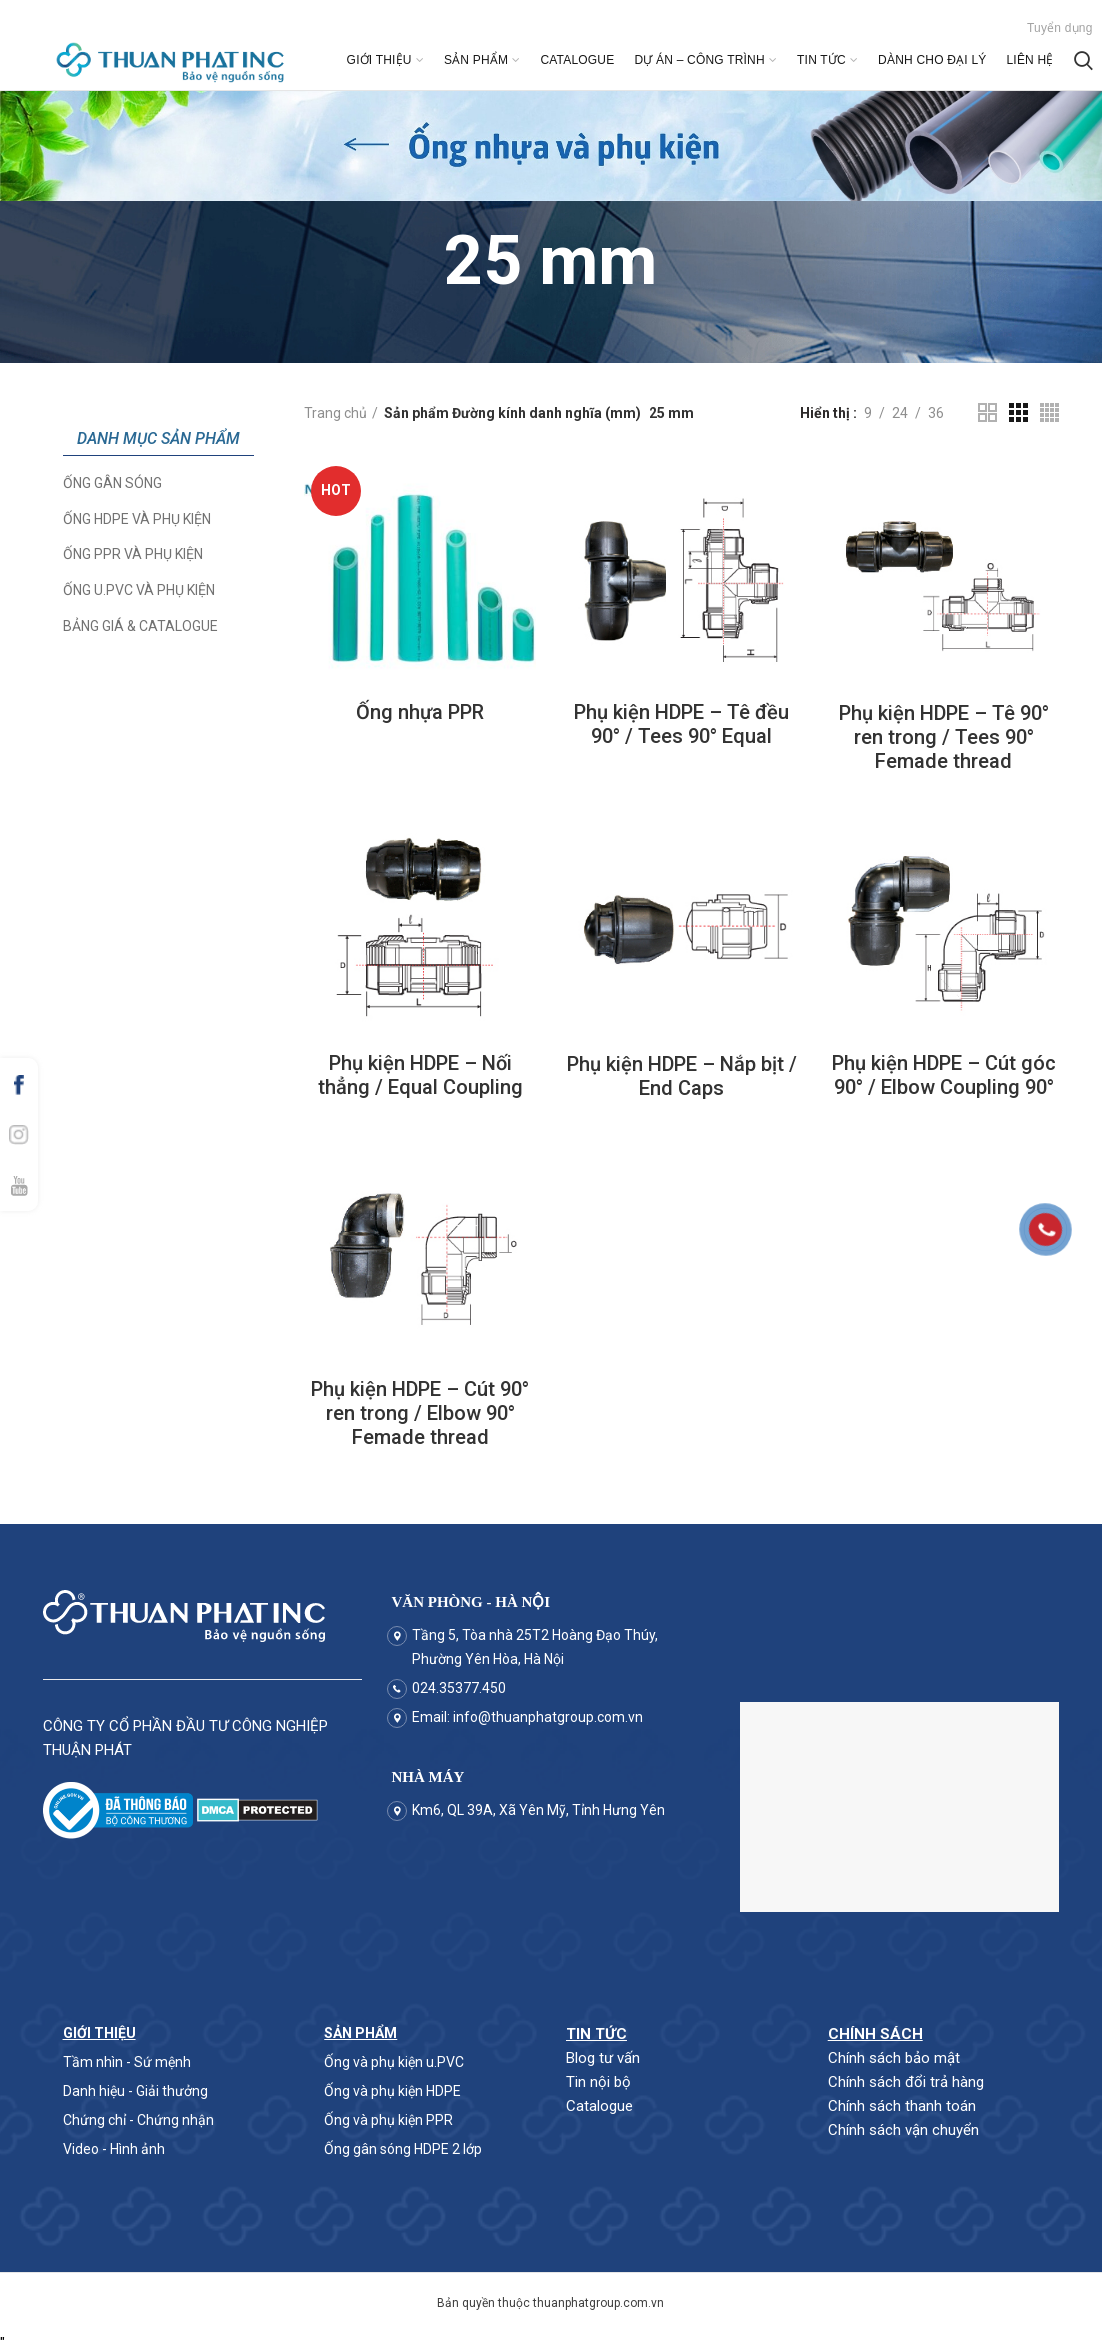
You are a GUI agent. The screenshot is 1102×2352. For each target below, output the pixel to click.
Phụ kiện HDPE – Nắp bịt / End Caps (682, 1076)
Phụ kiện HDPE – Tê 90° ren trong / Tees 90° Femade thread (944, 737)
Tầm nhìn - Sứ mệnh (127, 2062)
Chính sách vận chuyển (903, 2130)
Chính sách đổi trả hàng (906, 2082)
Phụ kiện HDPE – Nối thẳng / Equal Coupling (420, 1075)
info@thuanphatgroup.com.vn (548, 1717)
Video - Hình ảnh (114, 2149)
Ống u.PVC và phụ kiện (139, 590)
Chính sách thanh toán (902, 2106)
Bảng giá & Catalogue (140, 626)
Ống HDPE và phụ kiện (137, 519)
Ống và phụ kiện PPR (388, 2120)
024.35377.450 (459, 1688)
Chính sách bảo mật (894, 2058)
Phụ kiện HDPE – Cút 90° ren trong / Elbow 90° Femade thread (420, 1413)
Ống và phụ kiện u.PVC (394, 2062)
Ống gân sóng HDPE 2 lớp (403, 2149)
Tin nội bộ (598, 2082)
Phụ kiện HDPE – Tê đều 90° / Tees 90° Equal (681, 724)
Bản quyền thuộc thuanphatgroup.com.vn (550, 2303)
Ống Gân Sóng (112, 483)
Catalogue (599, 2106)
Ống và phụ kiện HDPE (392, 2091)
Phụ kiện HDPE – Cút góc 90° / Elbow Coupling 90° (944, 1075)
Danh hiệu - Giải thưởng (135, 2091)
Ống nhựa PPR (420, 712)
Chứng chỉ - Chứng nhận (138, 2120)
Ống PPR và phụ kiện (133, 554)
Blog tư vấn (603, 2058)
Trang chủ (335, 413)
